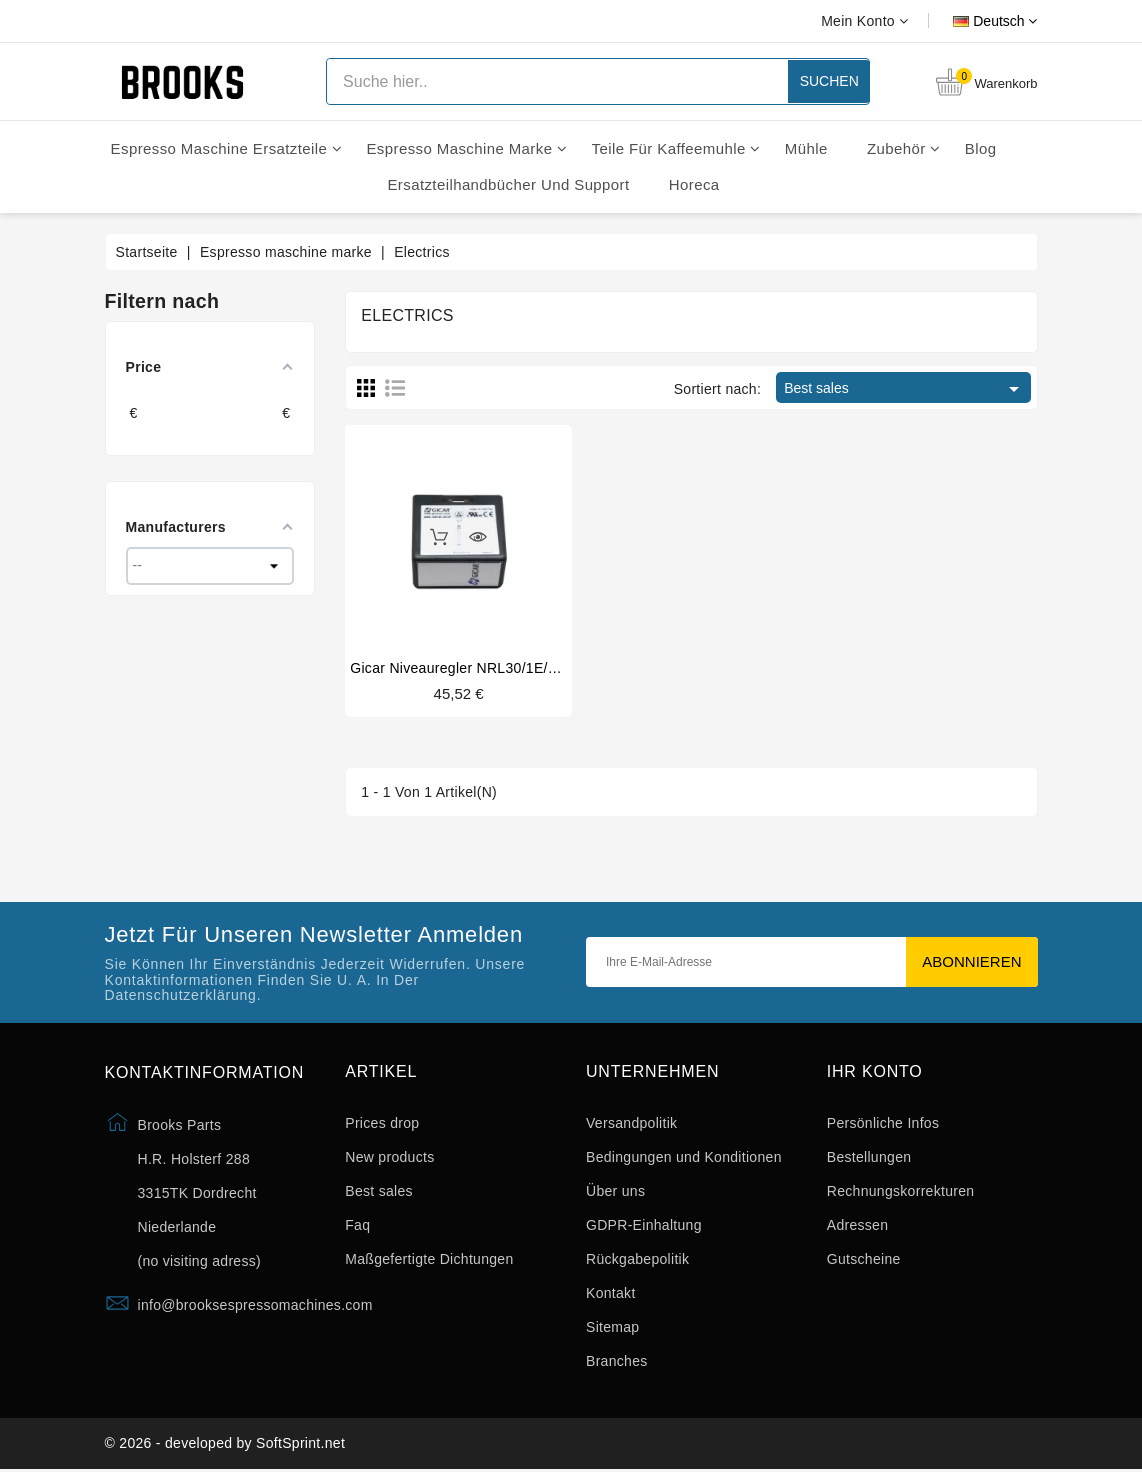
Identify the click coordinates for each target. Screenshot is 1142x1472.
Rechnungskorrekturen (901, 1191)
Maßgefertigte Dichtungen (429, 1259)
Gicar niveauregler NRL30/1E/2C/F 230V (483, 668)
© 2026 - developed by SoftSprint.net (225, 1445)
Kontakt (611, 1293)
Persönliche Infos (883, 1123)
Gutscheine (864, 1259)
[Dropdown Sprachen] (972, 21)
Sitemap (612, 1327)
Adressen (858, 1225)
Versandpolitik (631, 1123)
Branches (617, 1361)
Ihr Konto (875, 1072)
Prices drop (382, 1123)
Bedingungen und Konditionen (684, 1157)
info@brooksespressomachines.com (255, 1306)
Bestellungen (869, 1157)
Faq (357, 1225)
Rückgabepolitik (637, 1259)
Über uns (615, 1191)
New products (389, 1157)
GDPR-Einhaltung (644, 1225)
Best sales (904, 389)
